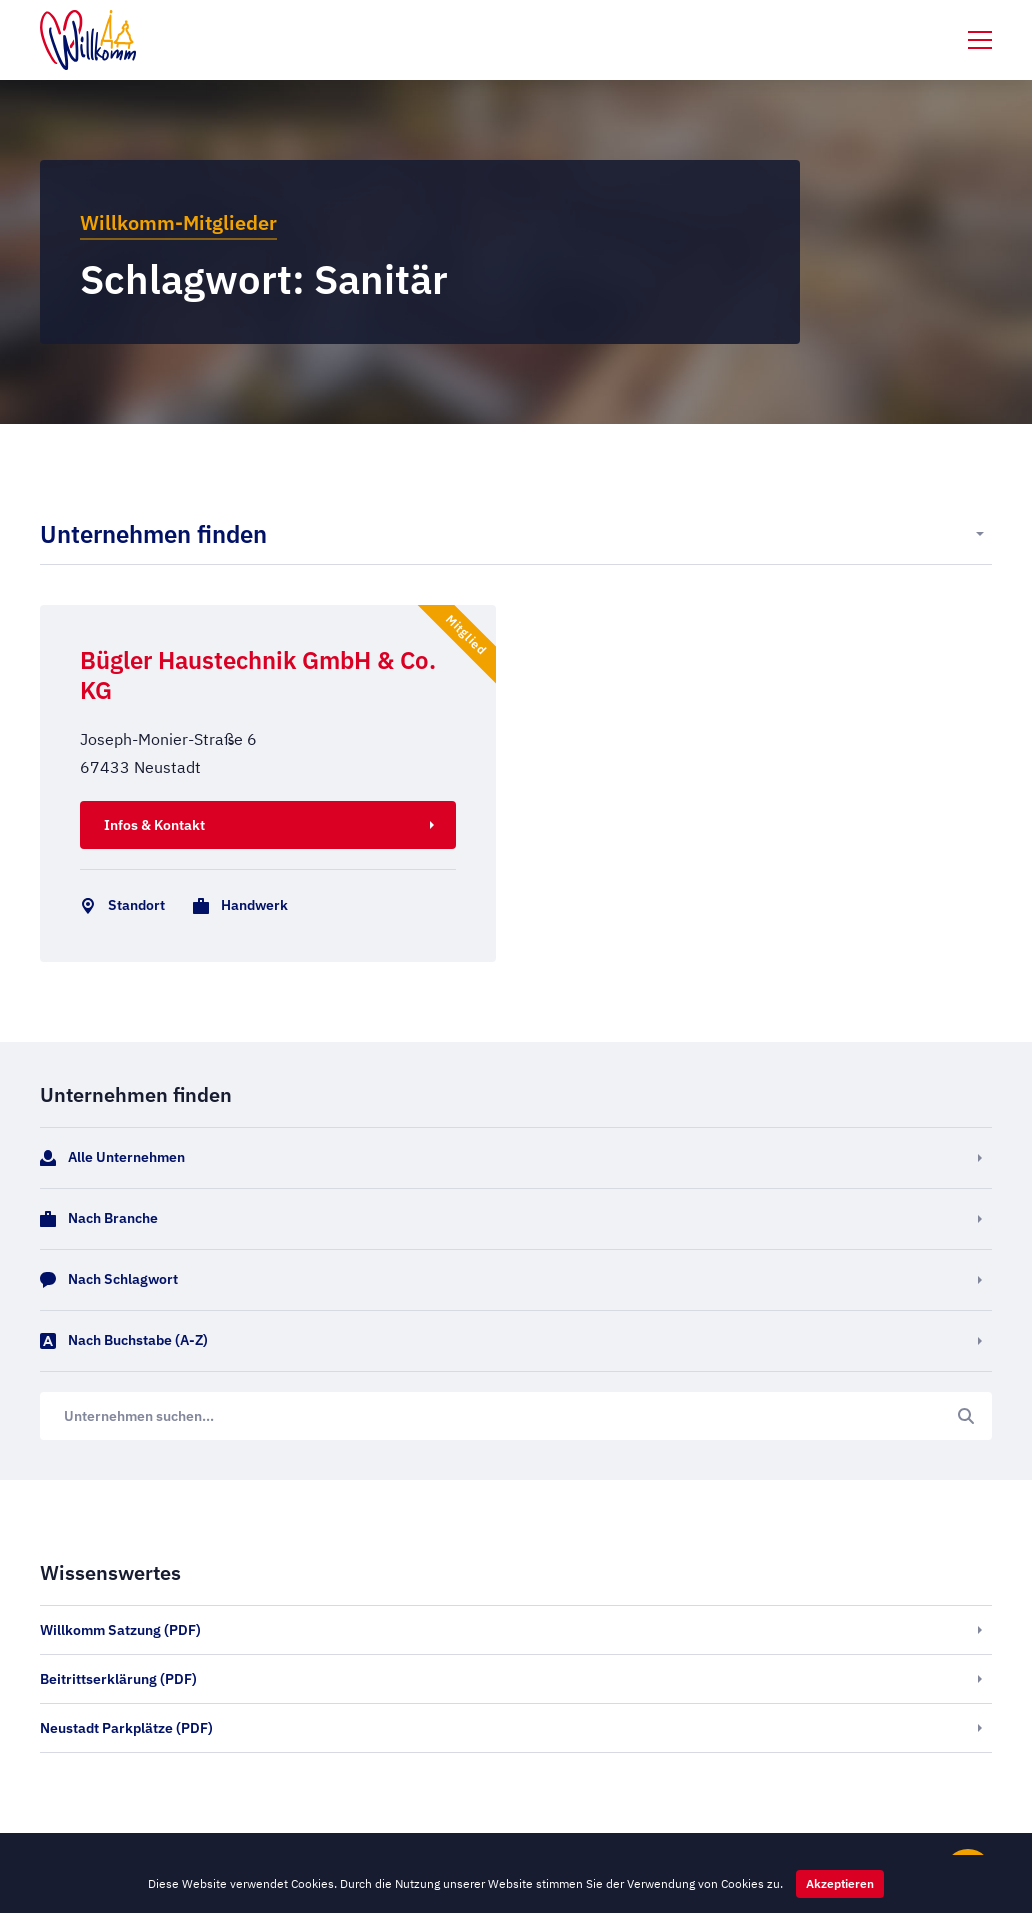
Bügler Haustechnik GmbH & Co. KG (258, 675)
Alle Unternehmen (112, 1158)
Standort (118, 906)
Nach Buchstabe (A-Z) (124, 1341)
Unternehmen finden (153, 534)
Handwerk (236, 906)
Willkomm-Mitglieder (178, 222)
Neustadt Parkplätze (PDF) (126, 1728)
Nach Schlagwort (109, 1280)
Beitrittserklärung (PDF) (118, 1679)
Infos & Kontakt (154, 825)
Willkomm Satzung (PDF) (120, 1630)
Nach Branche (99, 1219)
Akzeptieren (840, 1883)
